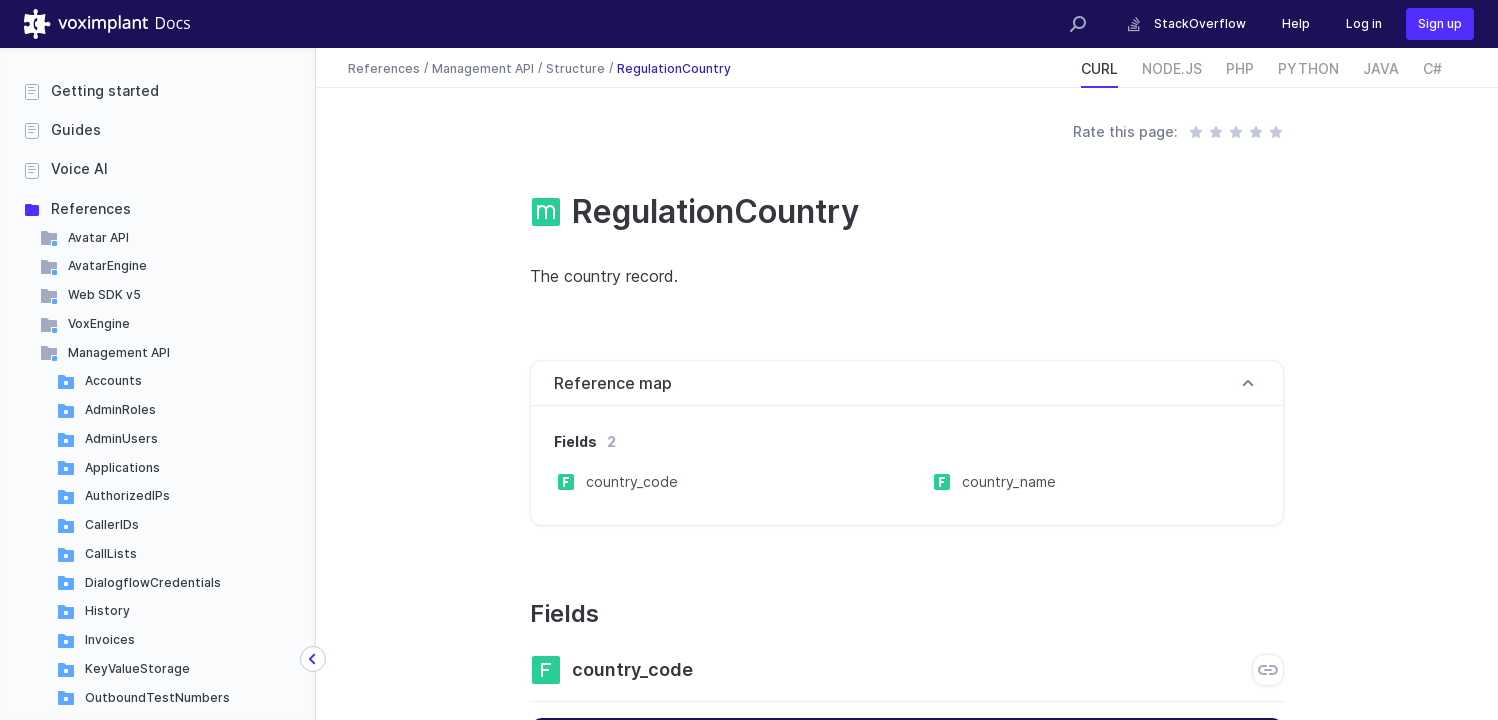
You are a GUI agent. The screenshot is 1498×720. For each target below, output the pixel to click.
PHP (1240, 68)
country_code (632, 481)
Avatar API (98, 237)
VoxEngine (99, 323)
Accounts (113, 380)
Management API (119, 352)
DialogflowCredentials (153, 582)
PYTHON (1308, 68)
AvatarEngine (107, 265)
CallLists (111, 553)
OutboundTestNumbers (157, 697)
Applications (122, 467)
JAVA (1381, 68)
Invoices (110, 639)
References (91, 208)
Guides (76, 129)
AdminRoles (120, 409)
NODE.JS (1172, 68)
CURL (1099, 68)
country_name (1009, 481)
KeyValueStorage (137, 668)
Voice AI (79, 168)
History (107, 610)
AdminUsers (121, 438)
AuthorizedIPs (127, 495)
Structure (575, 67)
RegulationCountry (674, 67)
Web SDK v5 (104, 294)
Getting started (105, 90)
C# (1432, 68)
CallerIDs (112, 524)
